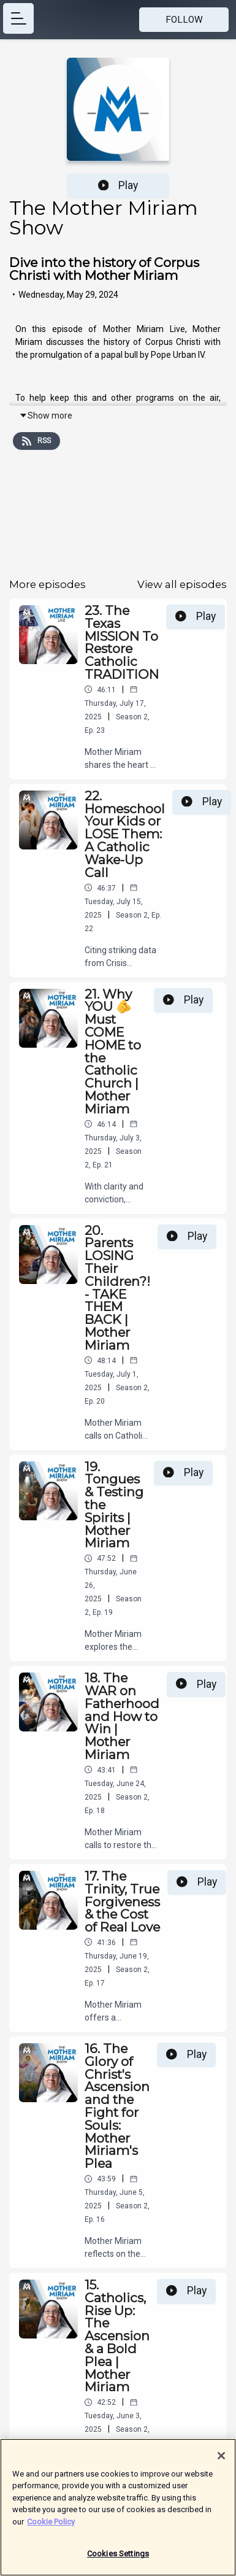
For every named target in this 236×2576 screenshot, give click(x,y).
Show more (45, 415)
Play (118, 185)
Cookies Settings (118, 2560)
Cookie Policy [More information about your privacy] (51, 2527)
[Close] (221, 2461)
